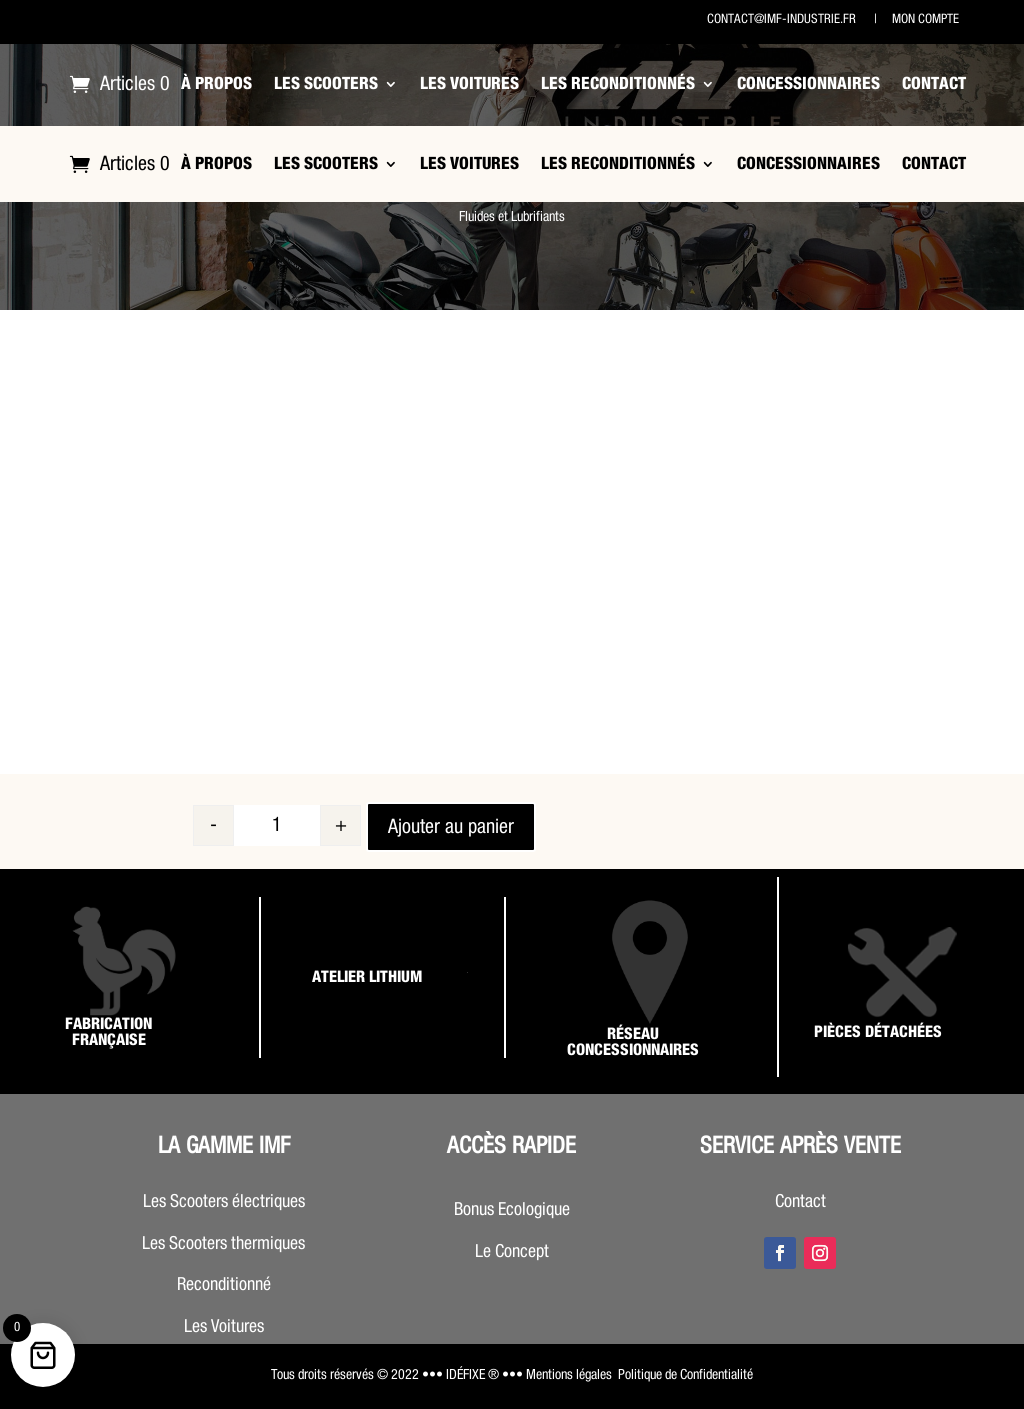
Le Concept (512, 1252)
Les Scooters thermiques (223, 1244)
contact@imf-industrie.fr (781, 19)
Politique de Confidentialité (685, 1375)
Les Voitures (469, 84)
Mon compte (924, 19)
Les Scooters (326, 84)
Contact (934, 84)
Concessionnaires (808, 84)
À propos (216, 84)
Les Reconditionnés (618, 84)
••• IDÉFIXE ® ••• (472, 1375)
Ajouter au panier (451, 827)
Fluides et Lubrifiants (512, 217)
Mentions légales (569, 1375)
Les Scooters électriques (224, 1202)
